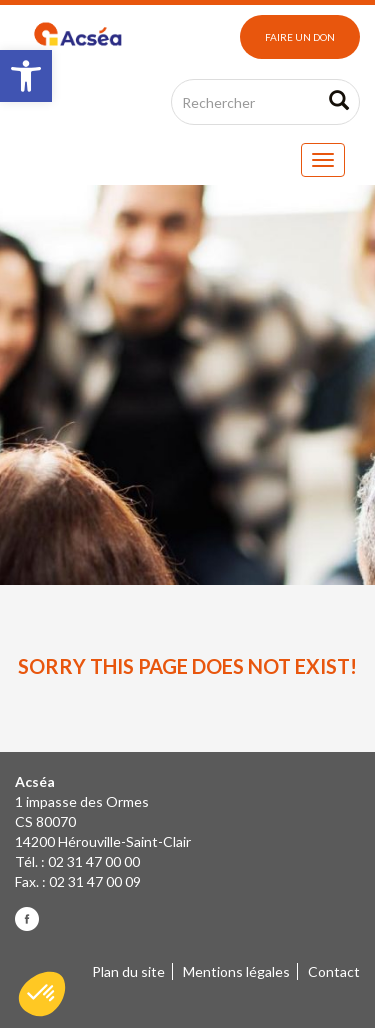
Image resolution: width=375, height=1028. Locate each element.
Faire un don (300, 37)
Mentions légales (236, 971)
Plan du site (128, 971)
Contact (334, 971)
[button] (26, 76)
